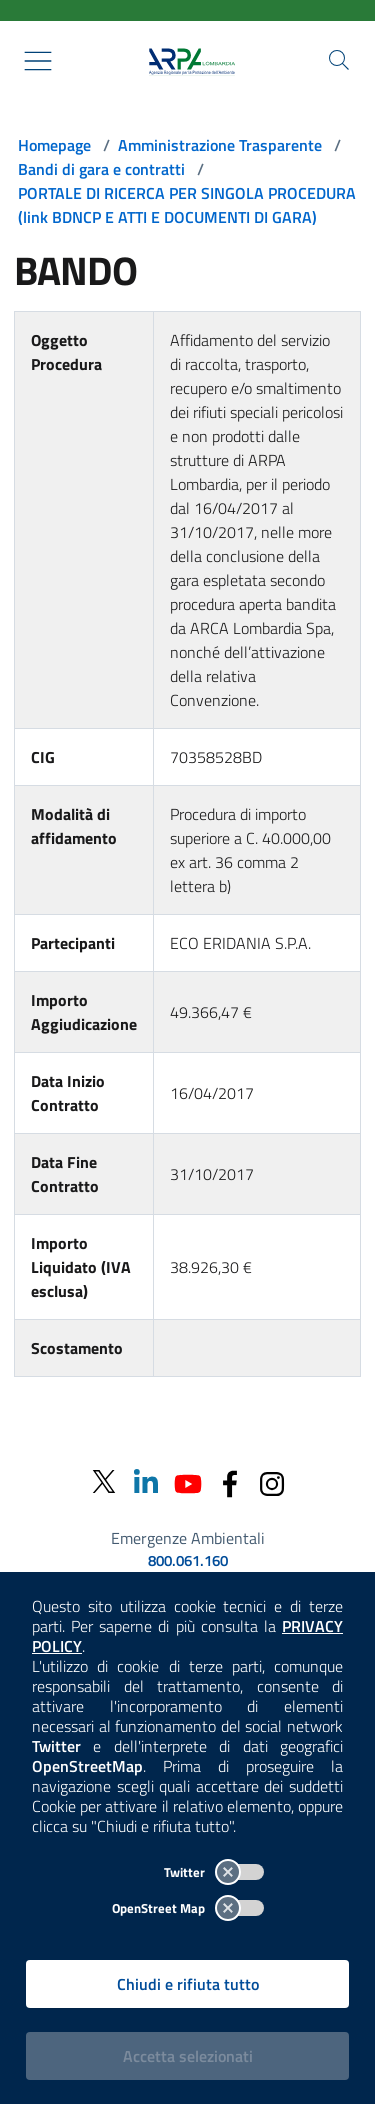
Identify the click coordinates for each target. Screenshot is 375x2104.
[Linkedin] (146, 1481)
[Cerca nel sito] (339, 60)
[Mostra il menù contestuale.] (38, 61)
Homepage (54, 145)
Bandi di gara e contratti (101, 169)
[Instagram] (272, 1481)
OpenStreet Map (188, 1908)
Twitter (214, 1872)
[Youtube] (188, 1481)
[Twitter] (104, 1482)
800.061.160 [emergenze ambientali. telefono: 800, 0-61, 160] (188, 1561)
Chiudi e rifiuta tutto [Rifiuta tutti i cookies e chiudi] (188, 1984)
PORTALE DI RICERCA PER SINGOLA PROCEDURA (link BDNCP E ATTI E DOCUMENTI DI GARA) (187, 205)
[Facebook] (230, 1481)
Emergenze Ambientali (188, 1538)
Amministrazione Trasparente (220, 145)
